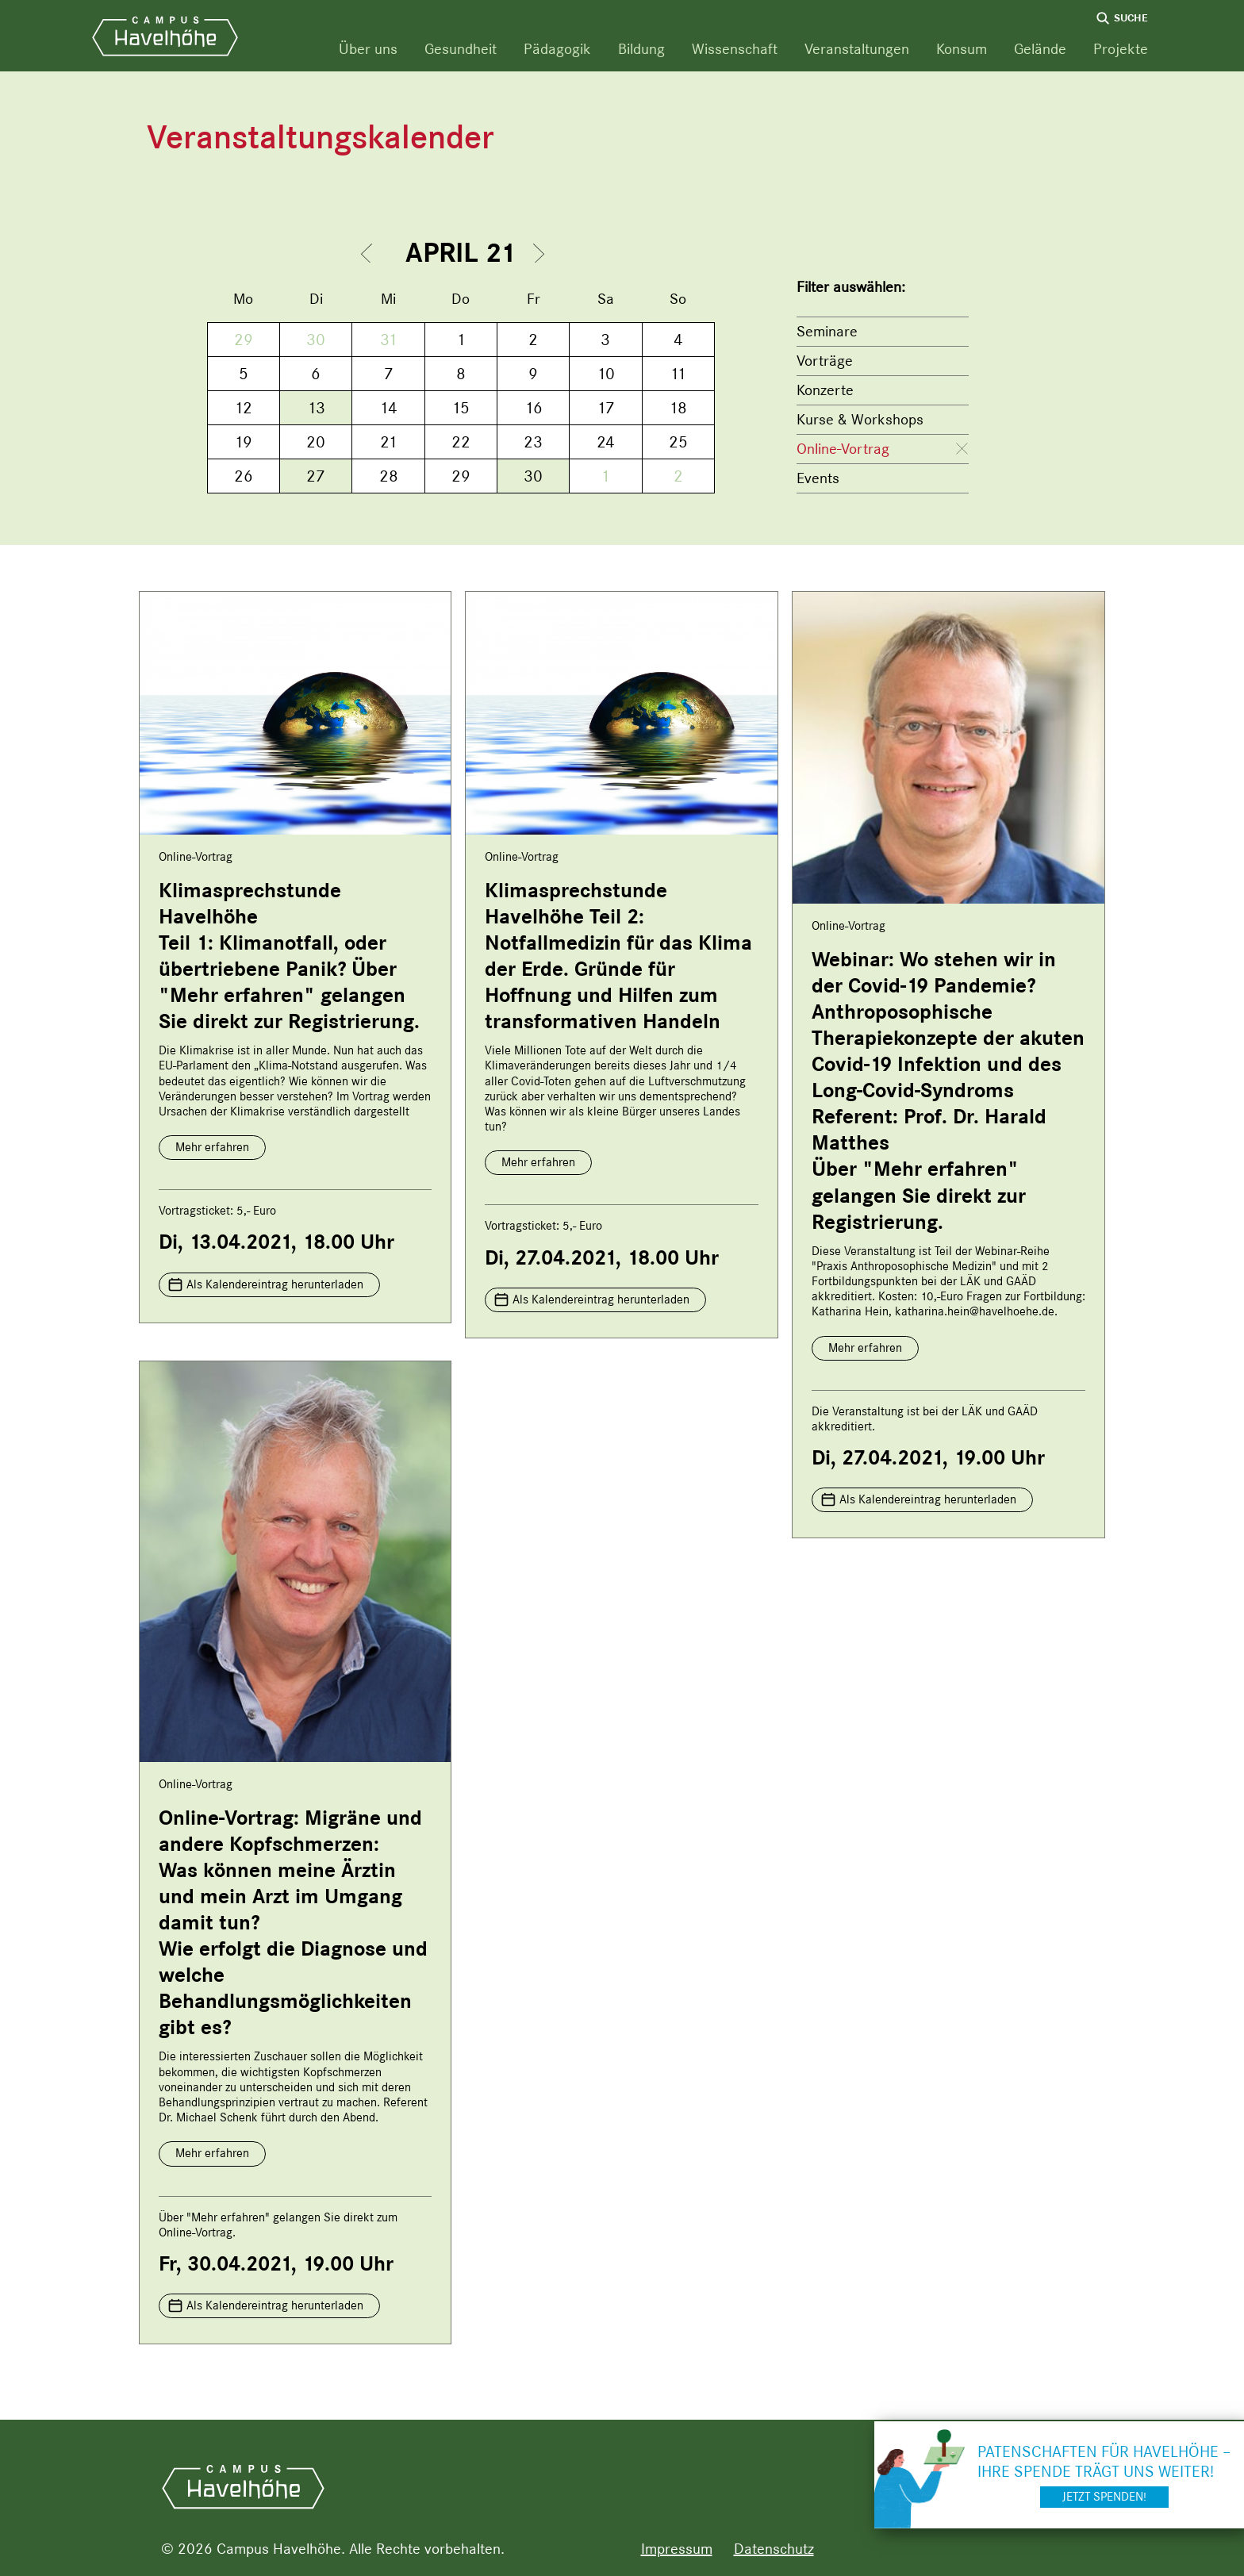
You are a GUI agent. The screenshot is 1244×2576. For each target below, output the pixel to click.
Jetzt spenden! (1104, 2497)
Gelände (1040, 49)
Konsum (961, 49)
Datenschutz (774, 2549)
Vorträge (825, 360)
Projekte (1120, 49)
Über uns (368, 49)
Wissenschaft (735, 49)
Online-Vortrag (843, 449)
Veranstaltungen (856, 49)
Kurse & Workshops (860, 419)
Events (818, 478)
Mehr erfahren (212, 1147)
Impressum (676, 2549)
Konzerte (825, 390)
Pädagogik (557, 49)
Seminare (827, 331)
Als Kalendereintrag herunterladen (274, 1284)
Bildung (641, 49)
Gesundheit (460, 49)
